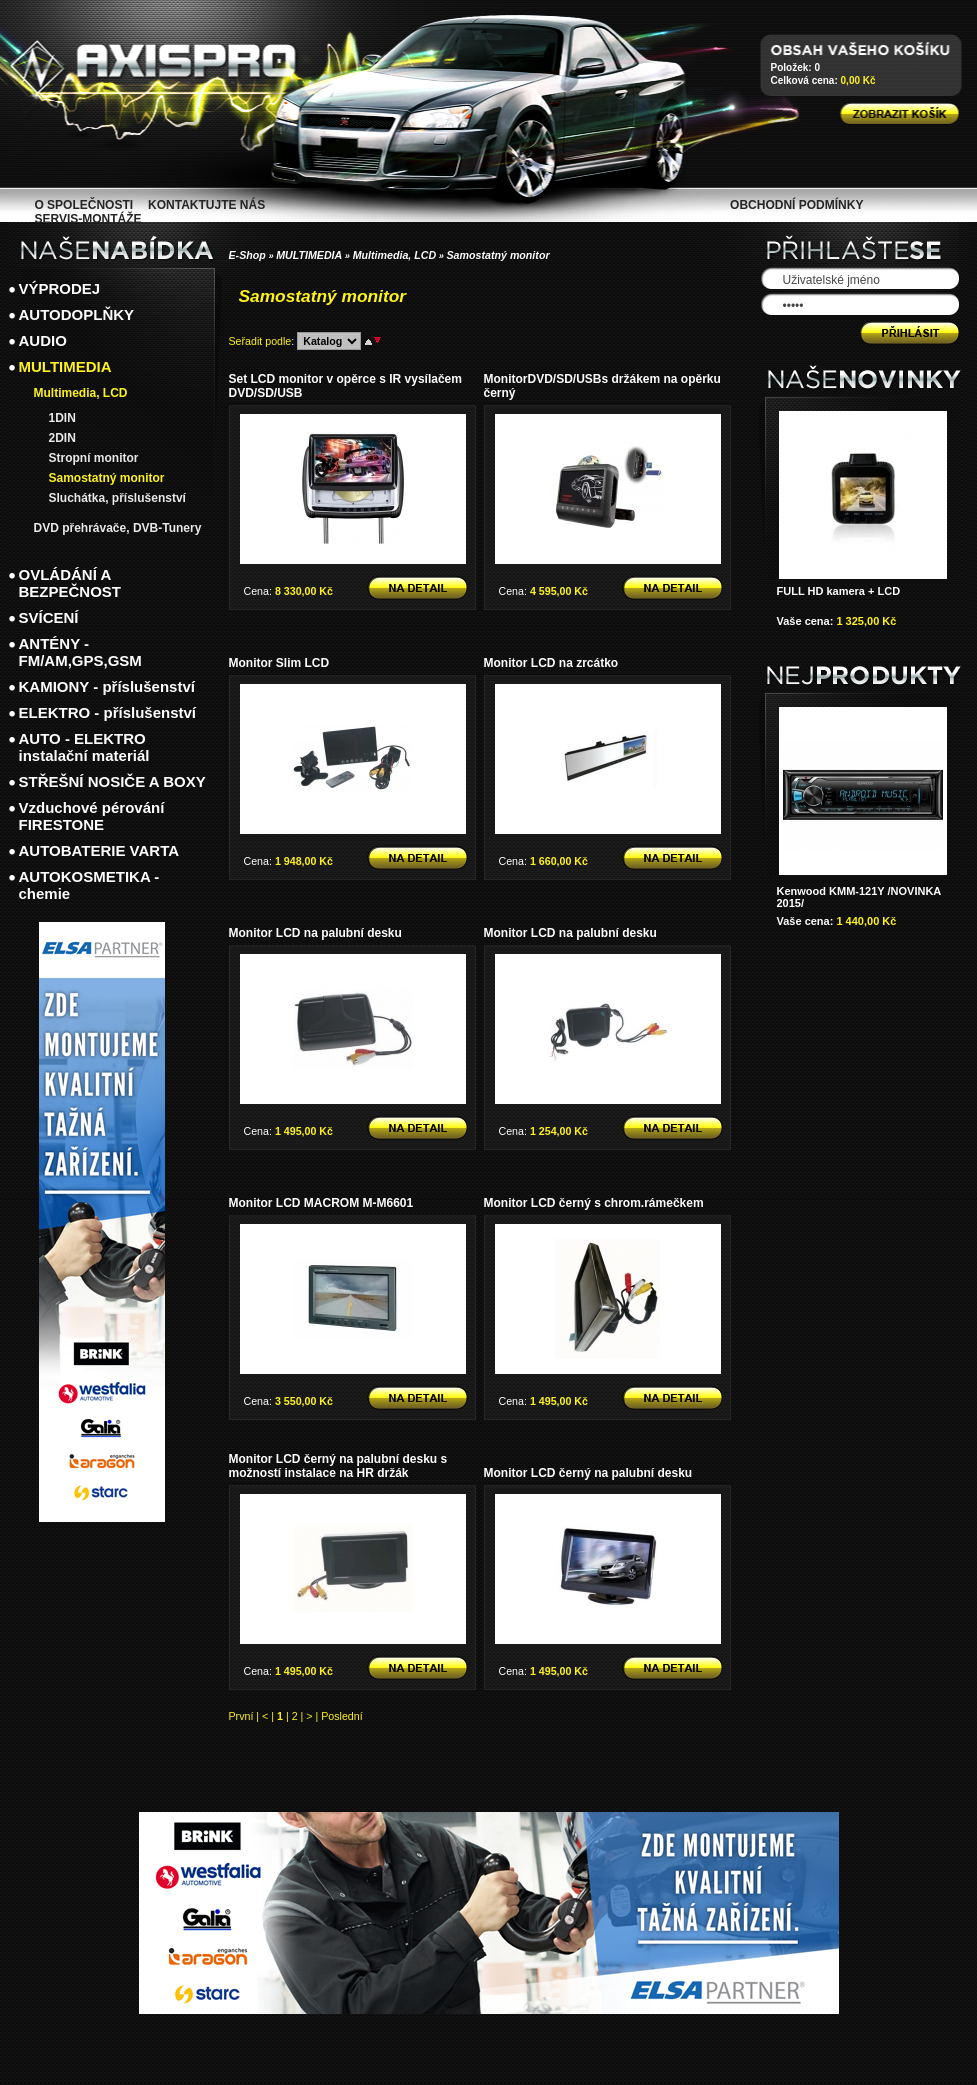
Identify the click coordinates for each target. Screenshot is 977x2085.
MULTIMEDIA (309, 255)
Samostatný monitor (498, 255)
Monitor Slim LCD (279, 663)
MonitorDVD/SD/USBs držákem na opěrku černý (602, 386)
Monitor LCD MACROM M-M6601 (321, 1203)
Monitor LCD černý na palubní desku (588, 1473)
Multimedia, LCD (394, 255)
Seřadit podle (260, 341)
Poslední (341, 1716)
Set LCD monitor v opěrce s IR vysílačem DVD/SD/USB (345, 386)
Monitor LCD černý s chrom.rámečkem (594, 1203)
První (241, 1716)
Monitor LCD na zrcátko (551, 663)
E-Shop (247, 255)
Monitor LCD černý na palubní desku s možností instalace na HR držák (338, 1466)
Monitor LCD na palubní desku (315, 933)
